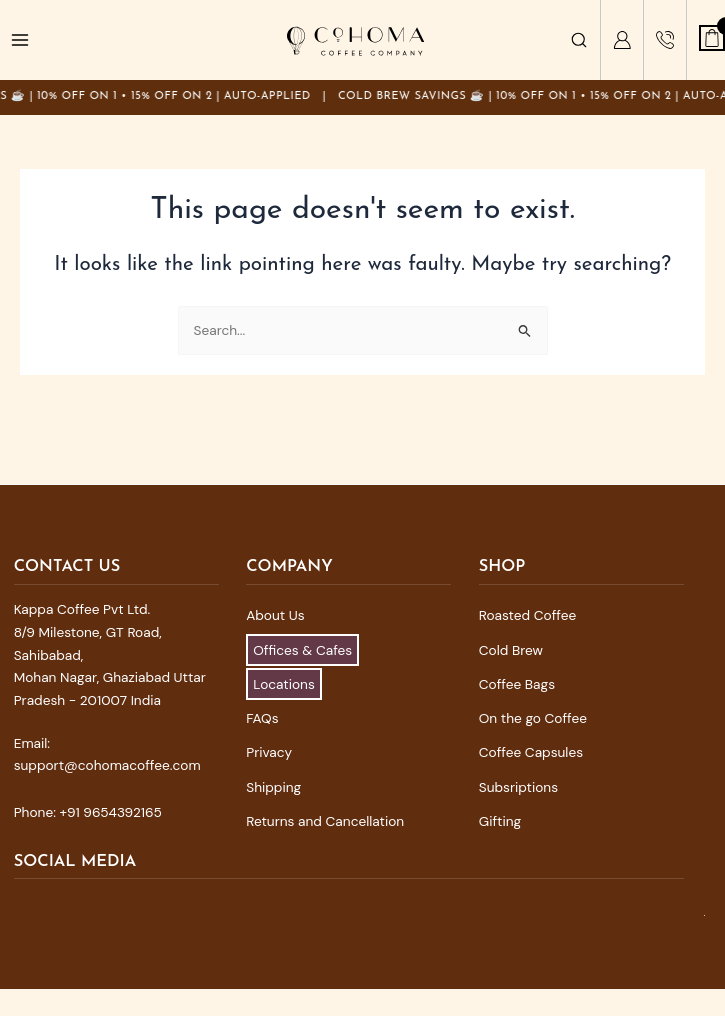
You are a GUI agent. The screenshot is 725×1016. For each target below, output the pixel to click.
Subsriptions (518, 787)
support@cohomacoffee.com (107, 765)
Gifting (500, 821)
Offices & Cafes (302, 650)
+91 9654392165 (111, 812)
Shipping (273, 787)
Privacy (269, 752)
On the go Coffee (533, 718)
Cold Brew (511, 650)
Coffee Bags (517, 684)
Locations (284, 684)
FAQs (262, 718)
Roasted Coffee (527, 615)
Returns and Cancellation (325, 821)
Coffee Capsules (531, 752)
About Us (275, 615)
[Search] (579, 40)
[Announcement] (362, 97)
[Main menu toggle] (20, 40)
